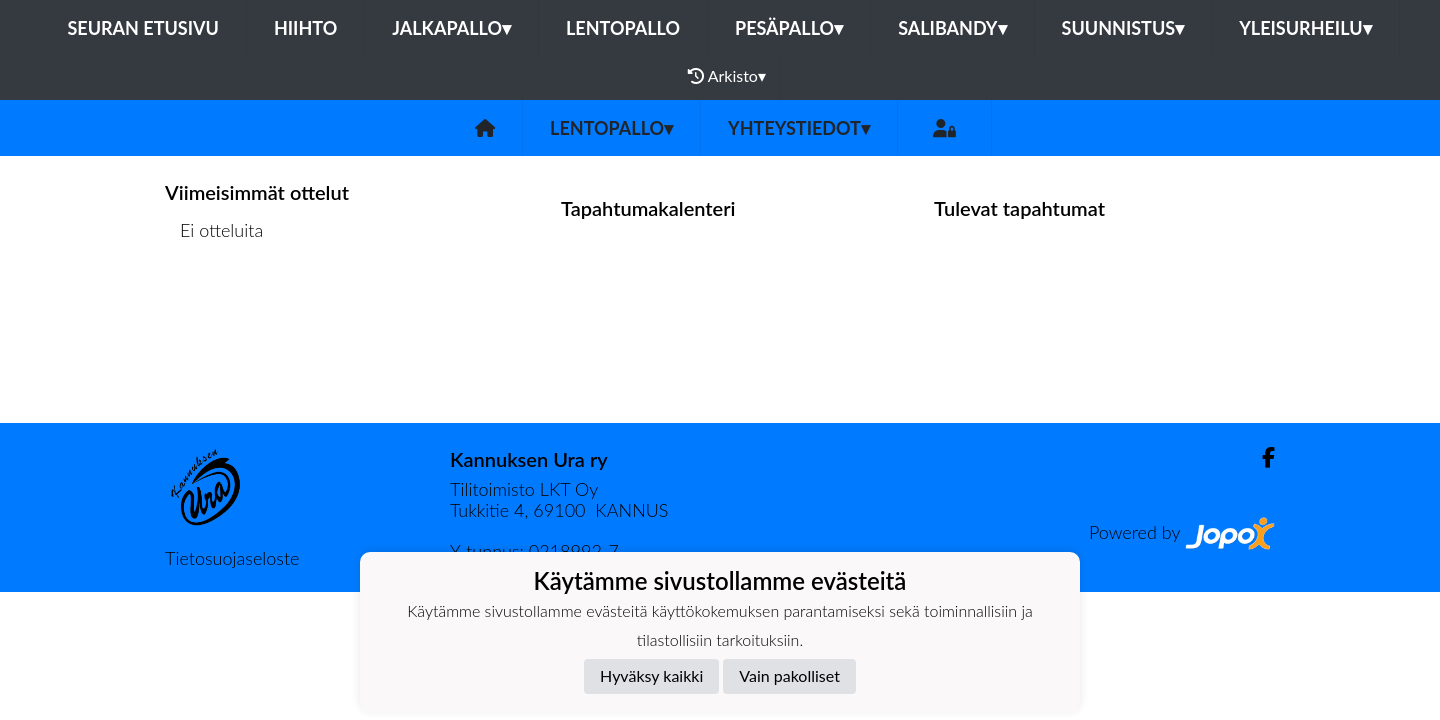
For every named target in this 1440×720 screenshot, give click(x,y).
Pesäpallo (789, 28)
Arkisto (727, 76)
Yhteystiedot (799, 128)
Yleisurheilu (1305, 28)
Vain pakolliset (789, 675)
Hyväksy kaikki (651, 675)
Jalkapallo (451, 28)
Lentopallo (623, 28)
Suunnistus (1123, 28)
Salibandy (952, 28)
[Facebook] (1260, 457)
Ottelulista (214, 307)
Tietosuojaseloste (232, 558)
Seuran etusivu (143, 28)
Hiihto (305, 28)
